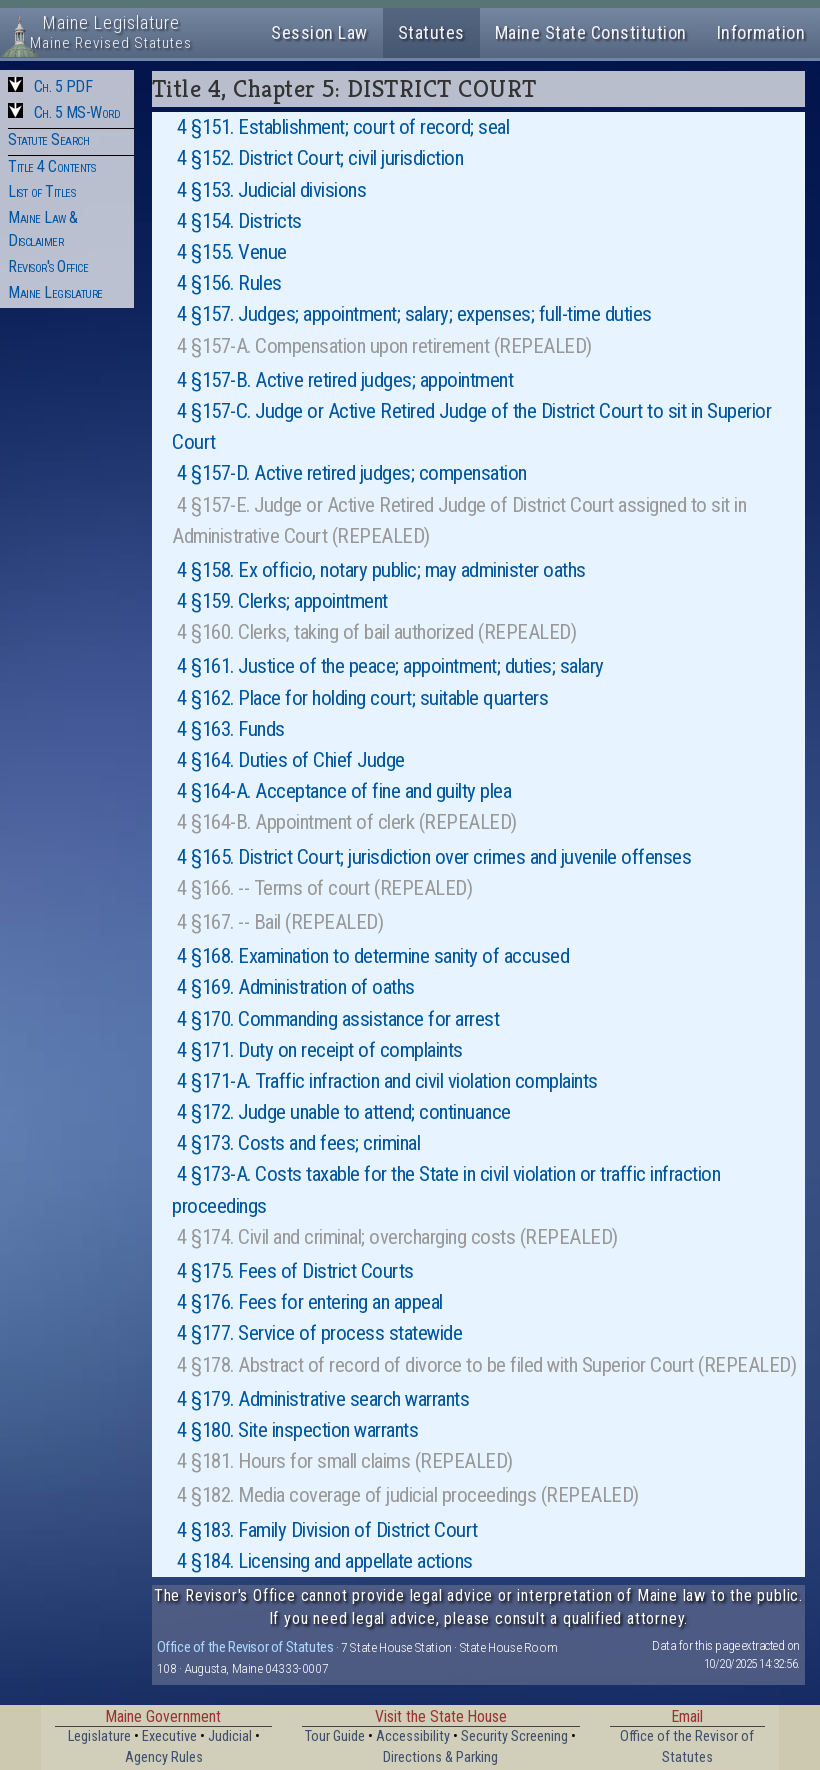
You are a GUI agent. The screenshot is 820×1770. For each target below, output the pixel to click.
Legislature (99, 1736)
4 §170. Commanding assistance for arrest (338, 1019)
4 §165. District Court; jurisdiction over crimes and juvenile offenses (434, 857)
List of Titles (41, 191)
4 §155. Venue (232, 252)
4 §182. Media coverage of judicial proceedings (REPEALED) (408, 1495)
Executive (169, 1736)
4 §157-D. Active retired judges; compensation (352, 473)
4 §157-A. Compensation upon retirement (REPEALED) (384, 346)
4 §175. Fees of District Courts (295, 1271)
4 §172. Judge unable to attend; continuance (344, 1112)
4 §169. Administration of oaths (296, 987)
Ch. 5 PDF (63, 86)
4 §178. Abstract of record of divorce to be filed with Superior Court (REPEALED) (486, 1365)
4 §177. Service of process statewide (319, 1333)
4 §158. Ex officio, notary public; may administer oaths (381, 570)
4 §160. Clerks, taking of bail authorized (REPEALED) (376, 632)
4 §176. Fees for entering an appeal (310, 1302)
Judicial (230, 1736)
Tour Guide (335, 1736)
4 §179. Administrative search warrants (323, 1399)
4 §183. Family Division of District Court (327, 1530)
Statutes (431, 32)
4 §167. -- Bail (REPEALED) (280, 922)
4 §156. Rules (229, 283)
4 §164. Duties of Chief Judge (291, 760)
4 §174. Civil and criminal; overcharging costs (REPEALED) (397, 1237)
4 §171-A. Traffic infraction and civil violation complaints (387, 1081)
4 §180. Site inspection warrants (297, 1430)
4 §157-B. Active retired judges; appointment (345, 380)
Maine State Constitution (591, 32)
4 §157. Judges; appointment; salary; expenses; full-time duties (414, 314)
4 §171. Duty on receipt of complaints (320, 1050)
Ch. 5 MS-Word (77, 112)
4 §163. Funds (231, 729)
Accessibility (413, 1736)
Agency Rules (164, 1757)
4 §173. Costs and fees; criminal (298, 1143)
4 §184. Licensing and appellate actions (325, 1561)
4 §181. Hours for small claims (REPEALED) (345, 1461)
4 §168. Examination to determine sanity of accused (373, 956)
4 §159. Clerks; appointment (282, 601)
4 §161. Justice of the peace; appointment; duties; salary (390, 666)
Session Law (319, 32)
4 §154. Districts (239, 221)
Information (761, 32)
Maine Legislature (55, 292)
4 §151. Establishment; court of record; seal (343, 127)
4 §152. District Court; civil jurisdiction (320, 158)
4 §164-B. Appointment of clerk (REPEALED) (347, 822)
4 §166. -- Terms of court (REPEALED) (324, 888)
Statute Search (48, 139)
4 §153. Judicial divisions (271, 190)
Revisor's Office (48, 266)
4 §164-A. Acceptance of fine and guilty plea (344, 791)
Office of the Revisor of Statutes (245, 1647)
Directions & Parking (440, 1757)
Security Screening (514, 1736)
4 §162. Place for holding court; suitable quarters (362, 698)
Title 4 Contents (51, 166)
